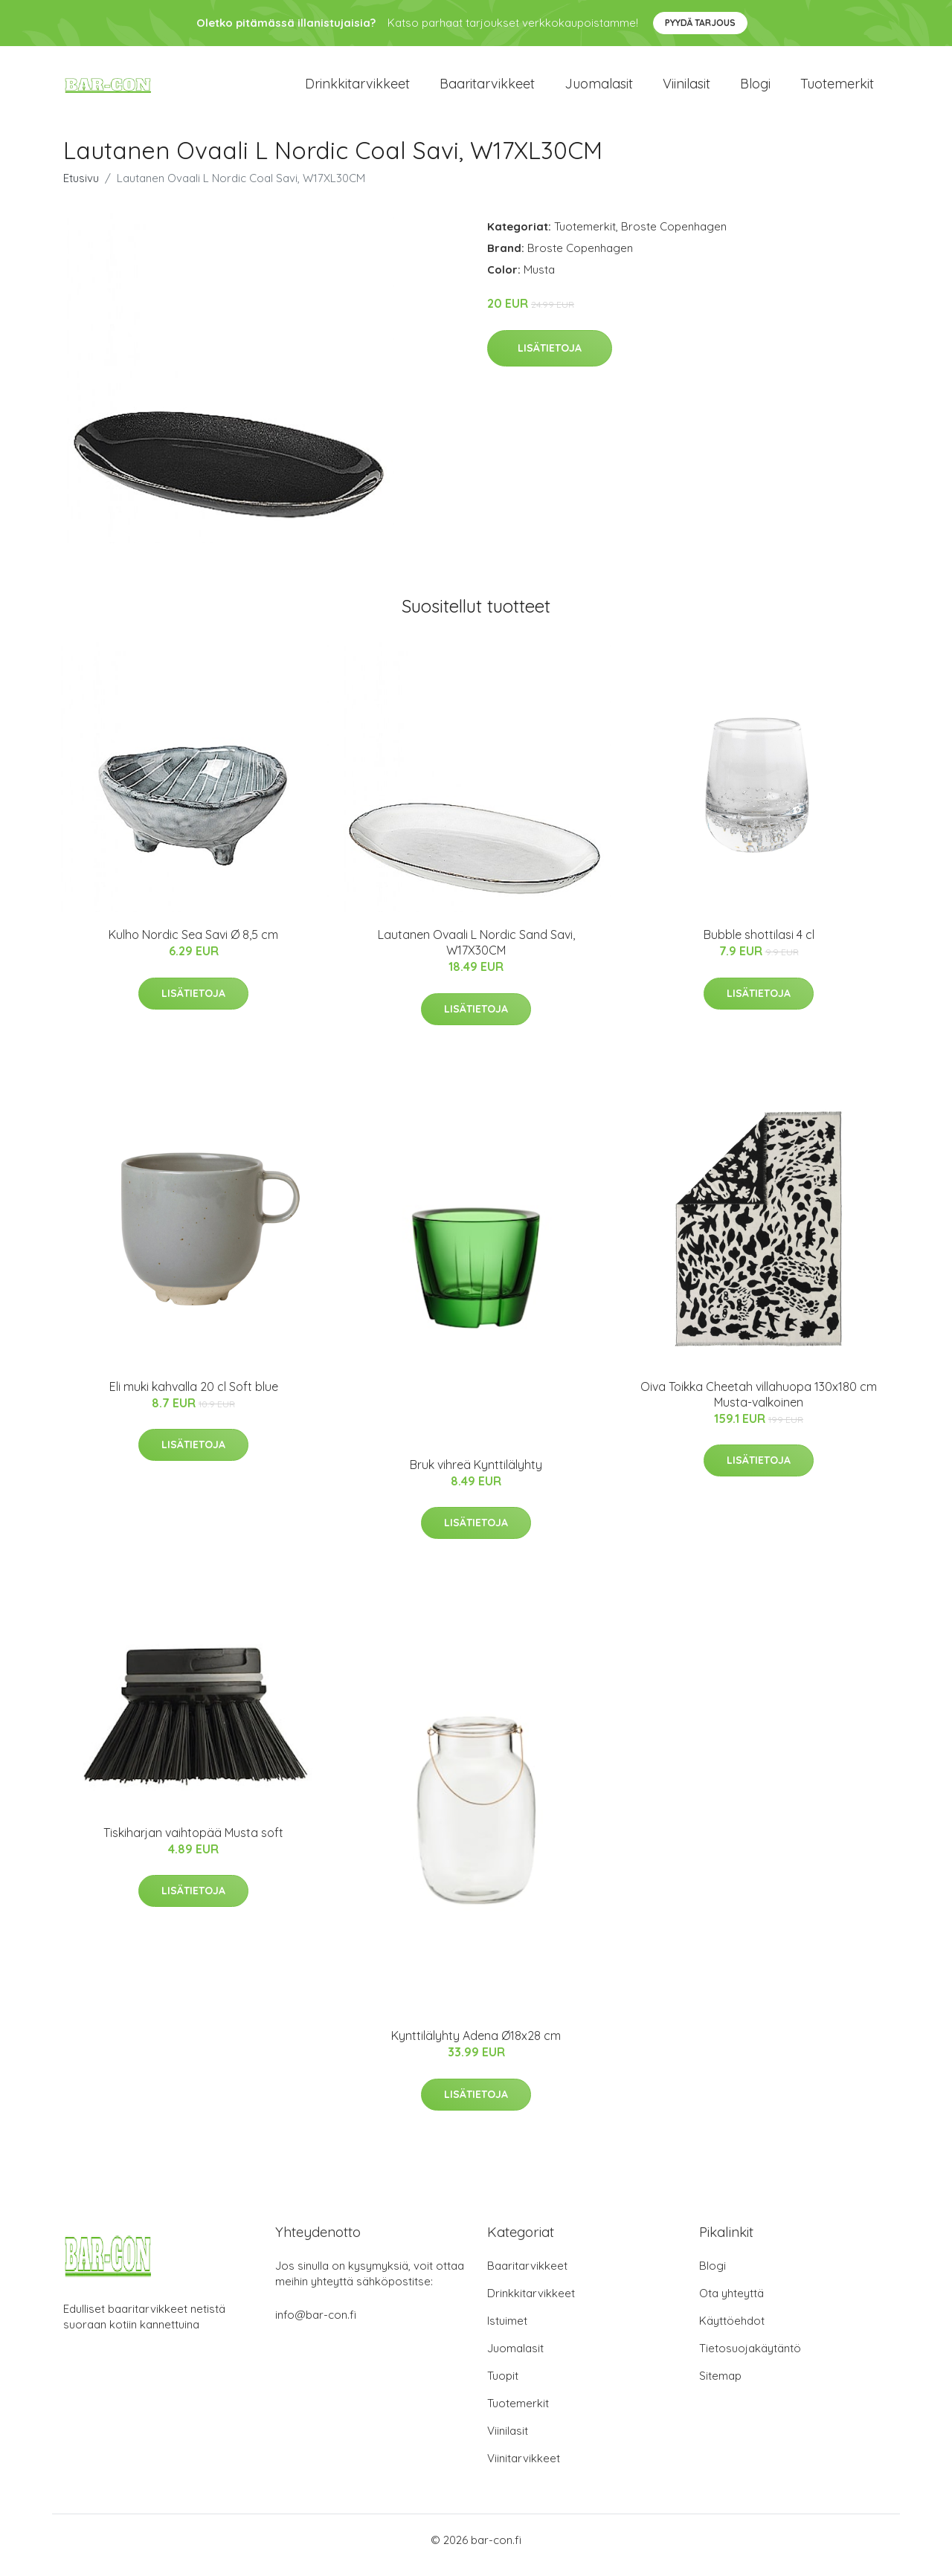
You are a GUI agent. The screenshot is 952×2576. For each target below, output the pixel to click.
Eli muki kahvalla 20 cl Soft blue (193, 1396)
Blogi (755, 88)
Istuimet (507, 2331)
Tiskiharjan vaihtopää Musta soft (193, 1843)
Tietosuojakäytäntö (750, 2358)
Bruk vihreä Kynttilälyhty (476, 1475)
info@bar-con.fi (315, 2325)
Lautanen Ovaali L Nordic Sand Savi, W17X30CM (476, 952)
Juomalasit (599, 88)
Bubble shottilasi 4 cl (759, 944)
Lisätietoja (550, 358)
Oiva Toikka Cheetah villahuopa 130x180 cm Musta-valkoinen (758, 1404)
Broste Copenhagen (674, 237)
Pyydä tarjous (700, 22)
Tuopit (502, 2386)
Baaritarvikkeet (487, 88)
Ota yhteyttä (731, 2303)
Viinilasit (686, 88)
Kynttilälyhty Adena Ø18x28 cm (476, 2045)
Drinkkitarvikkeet (357, 88)
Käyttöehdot (732, 2331)
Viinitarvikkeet (523, 2469)
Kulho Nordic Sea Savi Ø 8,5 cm (193, 944)
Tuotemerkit (837, 88)
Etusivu (81, 188)
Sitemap (720, 2386)
